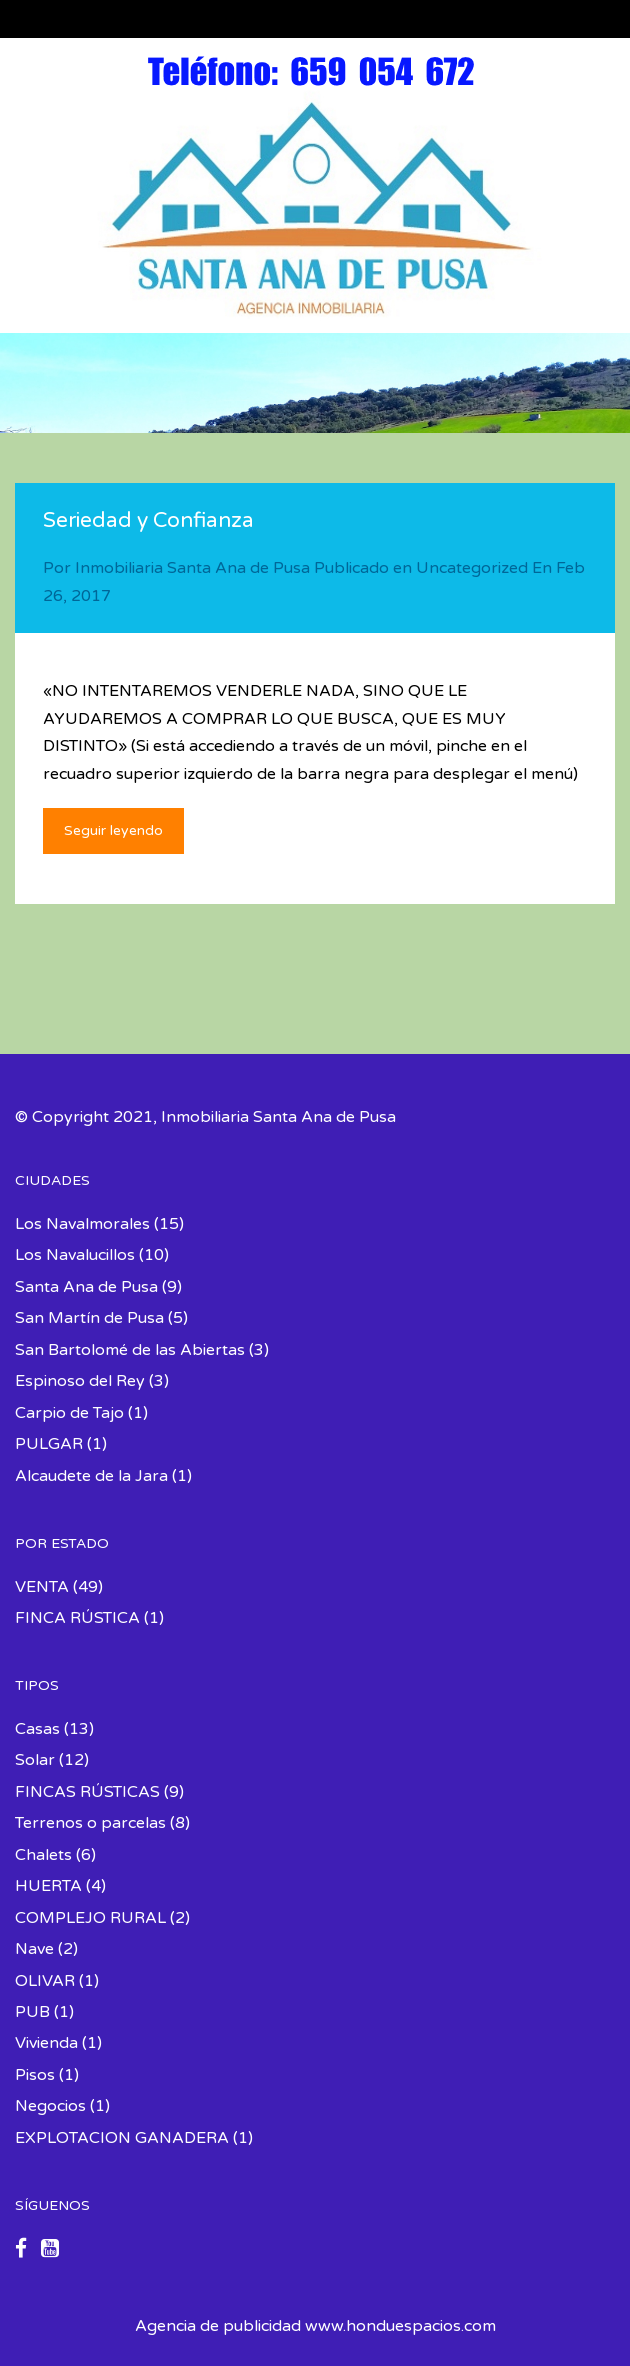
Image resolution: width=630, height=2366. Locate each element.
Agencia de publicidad (218, 2326)
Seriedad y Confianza (148, 520)
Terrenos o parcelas (90, 1823)
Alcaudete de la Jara (91, 1476)
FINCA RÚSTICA (77, 1618)
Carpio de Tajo (69, 1413)
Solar (35, 1760)
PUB (32, 2012)
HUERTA (48, 1886)
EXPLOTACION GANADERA (122, 2138)
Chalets (43, 1855)
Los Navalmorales (82, 1224)
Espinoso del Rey (80, 1381)
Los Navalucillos (75, 1255)
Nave (34, 1949)
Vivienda (46, 2043)
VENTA (42, 1587)
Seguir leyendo (113, 830)
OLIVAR (45, 1981)
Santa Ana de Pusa (86, 1287)
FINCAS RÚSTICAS (87, 1792)
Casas (37, 1729)
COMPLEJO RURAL (90, 1918)
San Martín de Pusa (89, 1318)
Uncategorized (472, 568)
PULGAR (49, 1444)
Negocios (50, 2106)
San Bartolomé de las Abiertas (130, 1350)
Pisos (35, 2075)
